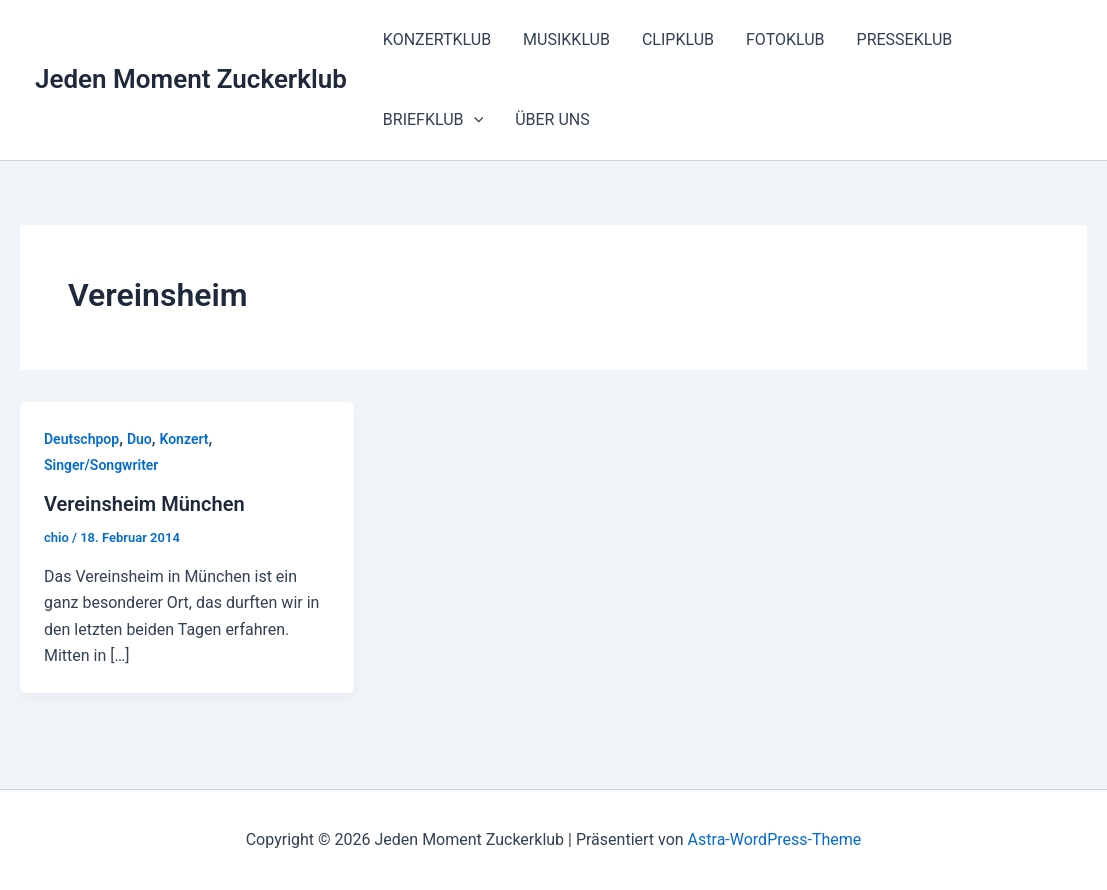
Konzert (183, 439)
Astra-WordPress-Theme (775, 839)
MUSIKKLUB (566, 39)
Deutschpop (81, 439)
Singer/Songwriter (101, 465)
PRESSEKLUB (905, 39)
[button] (474, 120)
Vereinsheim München (144, 504)
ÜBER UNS (552, 119)
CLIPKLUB (678, 39)
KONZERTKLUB (437, 39)
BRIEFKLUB (433, 120)
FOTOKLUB (785, 39)
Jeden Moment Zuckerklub (191, 79)
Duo (139, 439)
